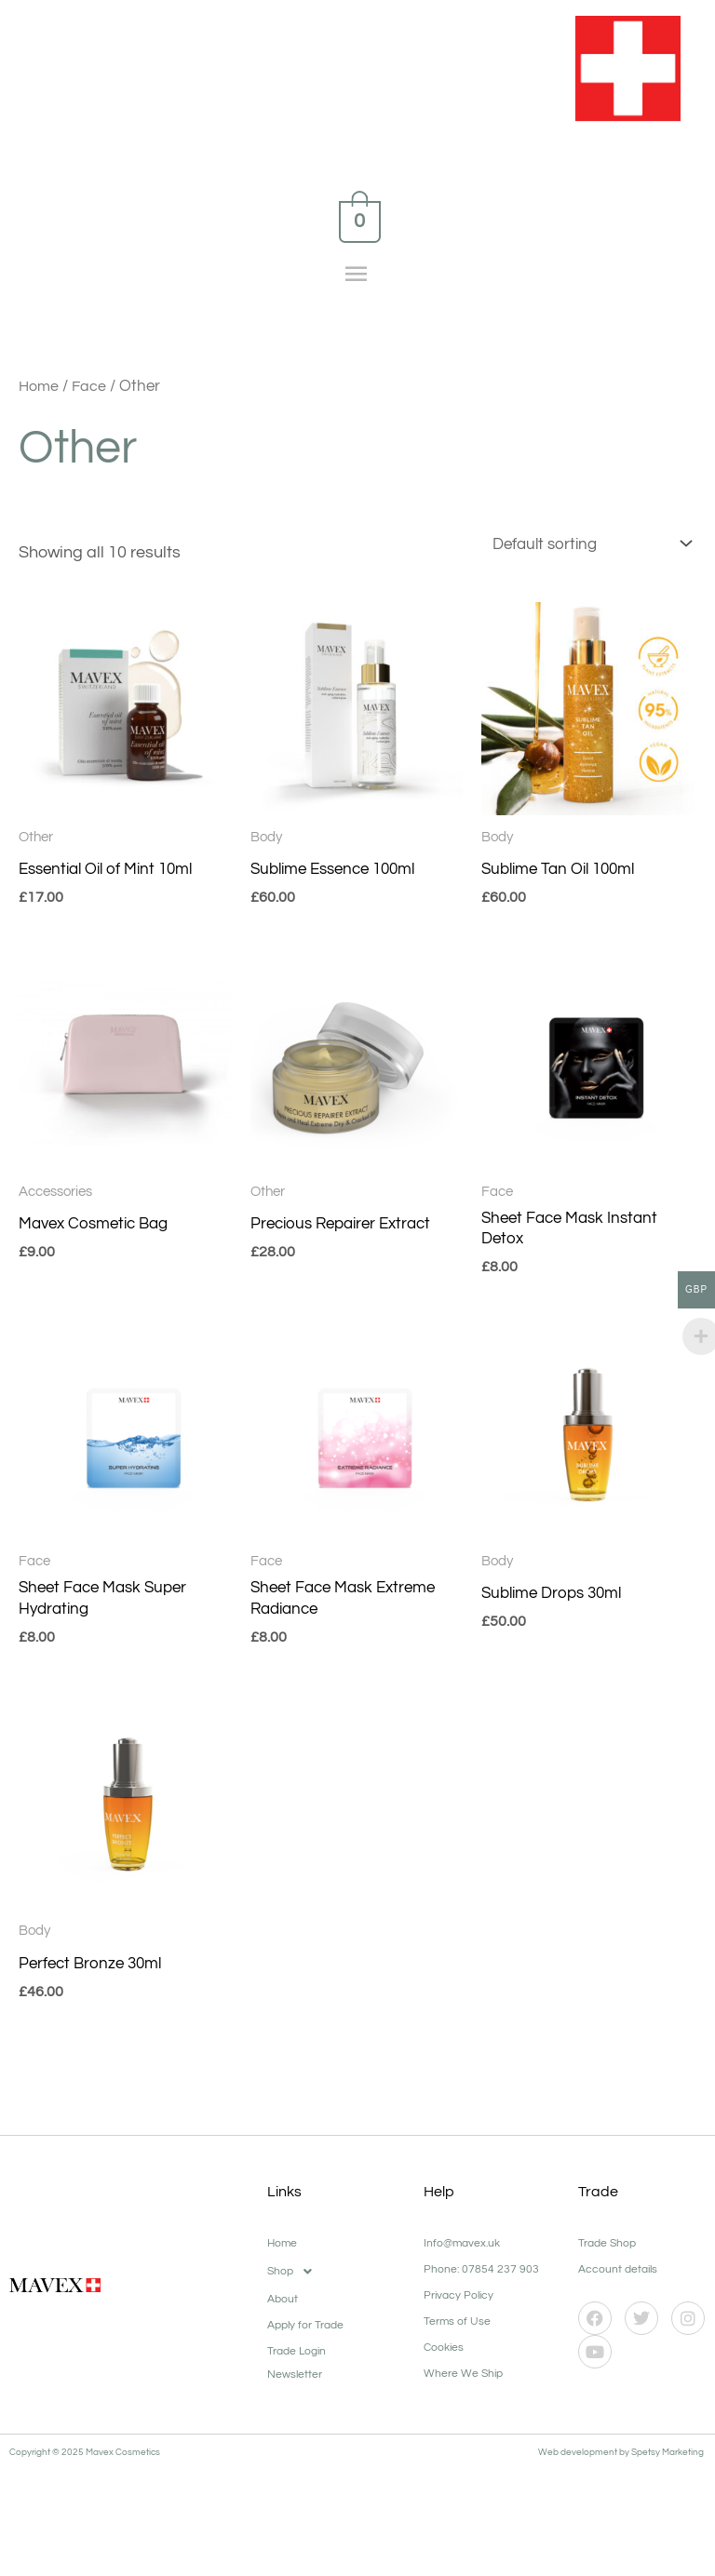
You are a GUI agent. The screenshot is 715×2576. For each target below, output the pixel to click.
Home (40, 387)
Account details (617, 2280)
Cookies (444, 2358)
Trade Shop (607, 2253)
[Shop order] (581, 546)
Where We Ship (463, 2384)
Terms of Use (457, 2332)
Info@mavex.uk (462, 2253)
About (282, 2309)
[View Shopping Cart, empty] (357, 221)
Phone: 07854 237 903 (481, 2280)
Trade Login (296, 2361)
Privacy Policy (458, 2306)
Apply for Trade (305, 2335)
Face (92, 387)
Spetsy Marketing (668, 2462)
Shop (294, 2282)
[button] (336, 2282)
